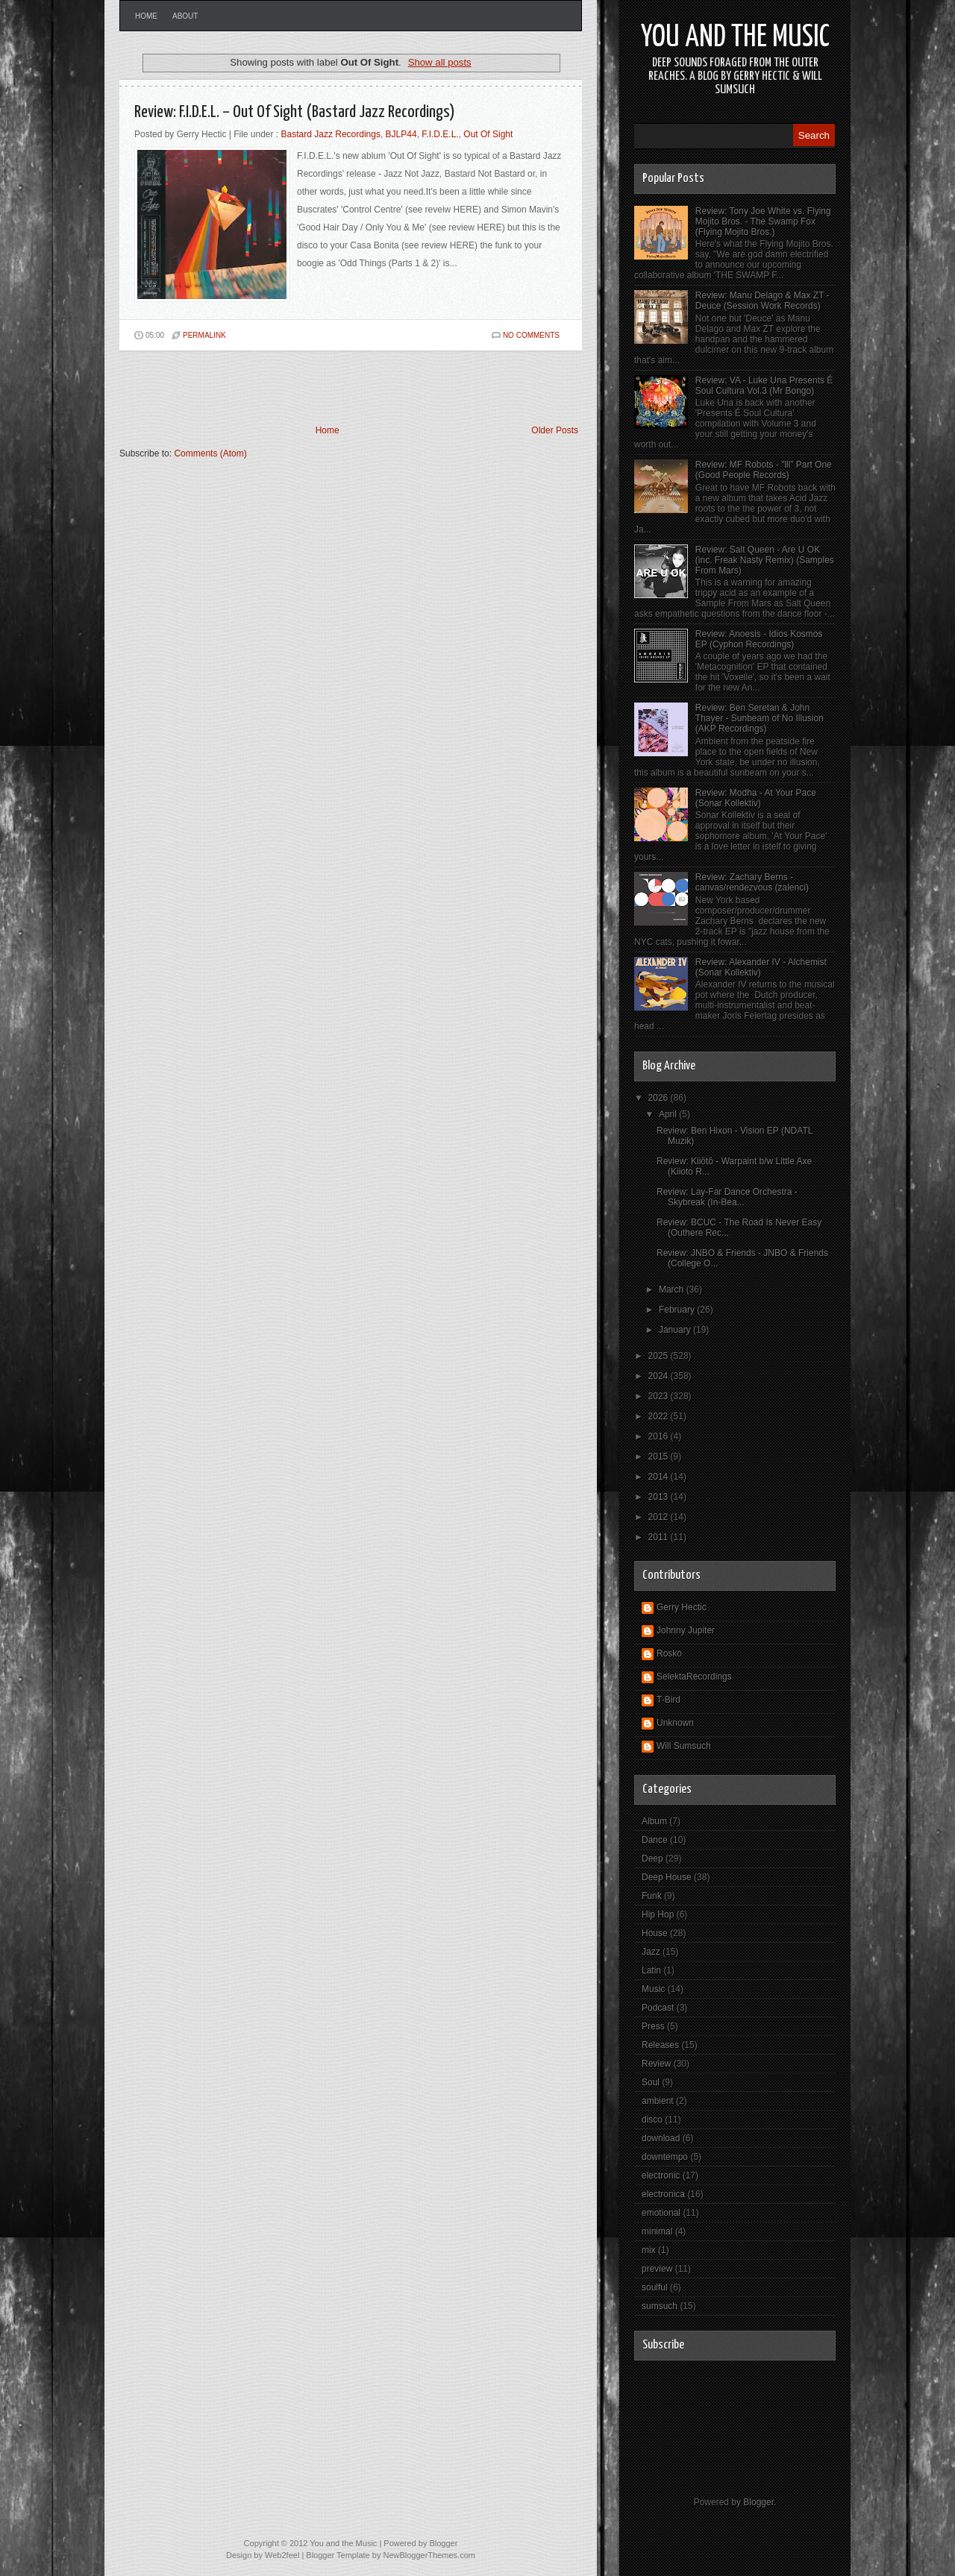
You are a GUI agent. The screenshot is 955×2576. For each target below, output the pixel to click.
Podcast (658, 2007)
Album (654, 1821)
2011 (659, 1537)
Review (656, 2063)
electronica (663, 2194)
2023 (659, 1396)
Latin (651, 1970)
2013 (659, 1497)
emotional (661, 2213)
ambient (658, 2101)
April (669, 1114)
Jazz (651, 1952)
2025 (659, 1356)
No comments (531, 335)
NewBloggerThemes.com (429, 2555)
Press (653, 2026)
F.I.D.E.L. (440, 134)
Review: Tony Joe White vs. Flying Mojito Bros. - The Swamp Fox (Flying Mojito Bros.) (763, 221)
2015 (659, 1456)
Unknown (675, 1723)
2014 (659, 1476)
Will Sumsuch (684, 1746)
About (185, 16)
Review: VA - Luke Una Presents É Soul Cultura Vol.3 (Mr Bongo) (764, 385)
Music (653, 1989)
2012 (659, 1517)
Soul (651, 2082)
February (678, 1309)
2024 (659, 1376)
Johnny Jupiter (686, 1630)
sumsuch (659, 2306)
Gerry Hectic (682, 1607)
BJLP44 (401, 134)
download (661, 2138)
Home (146, 16)
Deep (652, 1858)
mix (649, 2250)
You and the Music (735, 37)
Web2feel (282, 2555)
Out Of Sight (488, 134)
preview (657, 2269)
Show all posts (440, 62)
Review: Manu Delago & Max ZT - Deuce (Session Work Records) (762, 300)
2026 (659, 1098)
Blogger (758, 2502)
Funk (652, 1896)
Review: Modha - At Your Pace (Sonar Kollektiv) (755, 798)
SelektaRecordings (694, 1676)
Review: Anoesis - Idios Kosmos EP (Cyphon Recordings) (759, 639)
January (676, 1330)
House (655, 1933)
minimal (657, 2231)
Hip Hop (658, 1914)
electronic (661, 2175)
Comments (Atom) (210, 453)
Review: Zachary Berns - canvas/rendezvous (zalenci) (752, 882)
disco (652, 2119)
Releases (660, 2045)
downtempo (665, 2157)
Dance (655, 1840)
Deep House (667, 1877)
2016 (659, 1436)
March (672, 1289)
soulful (655, 2287)
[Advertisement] (294, 387)
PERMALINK (204, 335)
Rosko (669, 1653)
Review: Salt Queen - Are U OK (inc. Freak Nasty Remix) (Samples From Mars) (764, 560)
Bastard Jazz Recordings (331, 134)
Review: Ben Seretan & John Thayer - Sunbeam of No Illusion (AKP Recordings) (759, 718)
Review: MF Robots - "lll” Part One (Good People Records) (763, 469)
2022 (659, 1416)
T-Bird (668, 1699)
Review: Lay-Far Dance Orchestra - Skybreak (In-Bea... (727, 1197)
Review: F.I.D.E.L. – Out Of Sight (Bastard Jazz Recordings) (294, 112)
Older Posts (554, 430)
